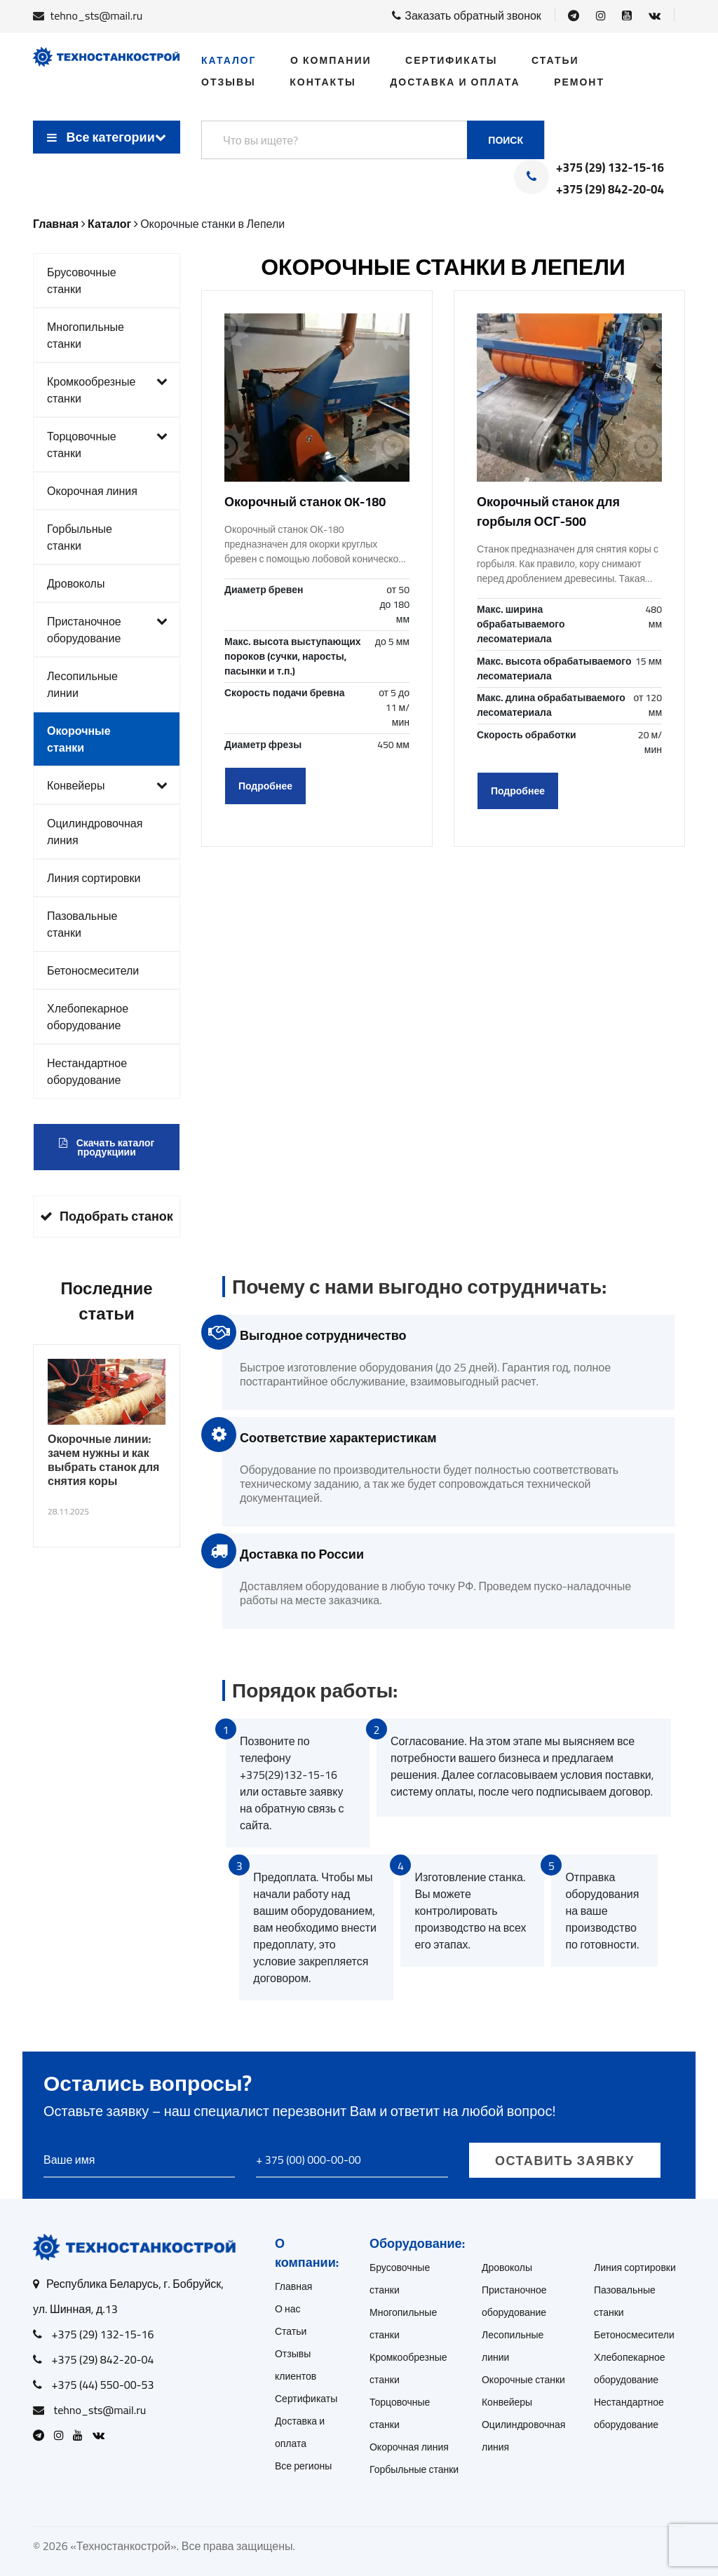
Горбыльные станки (79, 537)
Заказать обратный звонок (466, 15)
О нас (288, 2309)
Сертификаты (451, 60)
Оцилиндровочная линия (94, 831)
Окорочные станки (79, 739)
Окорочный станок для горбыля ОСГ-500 (548, 511)
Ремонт (579, 82)
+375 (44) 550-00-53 (103, 2384)
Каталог (229, 60)
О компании (330, 60)
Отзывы (228, 82)
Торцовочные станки (107, 444)
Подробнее (265, 786)
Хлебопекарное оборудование (87, 1017)
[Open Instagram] (601, 15)
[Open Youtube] (627, 15)
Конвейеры (107, 785)
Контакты (322, 82)
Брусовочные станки (81, 280)
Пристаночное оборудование (107, 630)
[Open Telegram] (573, 15)
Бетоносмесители (93, 970)
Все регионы (303, 2466)
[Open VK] (655, 15)
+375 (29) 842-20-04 (610, 190)
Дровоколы (75, 583)
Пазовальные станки (82, 924)
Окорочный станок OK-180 (305, 501)
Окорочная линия (92, 490)
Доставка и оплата (455, 82)
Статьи (555, 60)
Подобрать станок (106, 1216)
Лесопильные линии (82, 684)
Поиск (505, 140)
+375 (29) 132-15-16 (610, 168)
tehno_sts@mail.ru (96, 15)
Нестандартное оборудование (87, 1071)
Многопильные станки (85, 335)
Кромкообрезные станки (107, 390)
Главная (293, 2286)
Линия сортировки (94, 877)
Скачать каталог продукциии (107, 1147)
